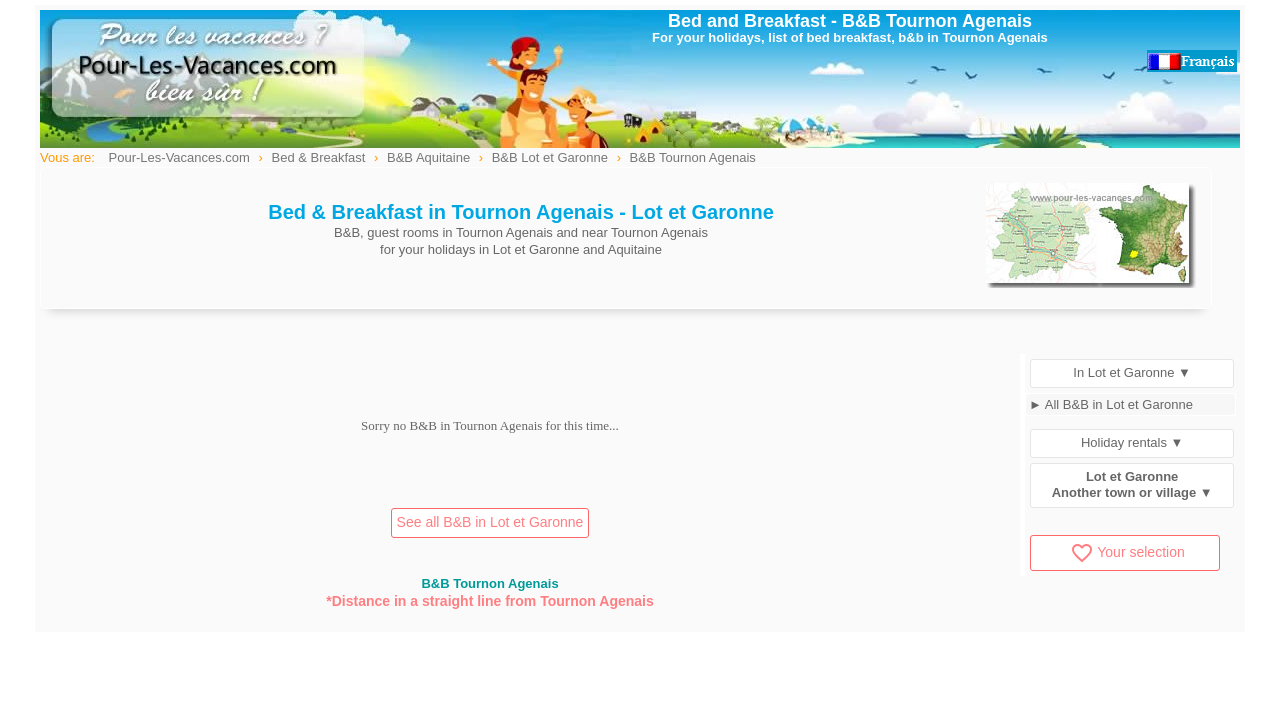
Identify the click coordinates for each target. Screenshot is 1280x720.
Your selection (1127, 552)
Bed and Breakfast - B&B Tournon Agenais (850, 21)
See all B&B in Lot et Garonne (490, 522)
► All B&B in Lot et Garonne (1111, 404)
